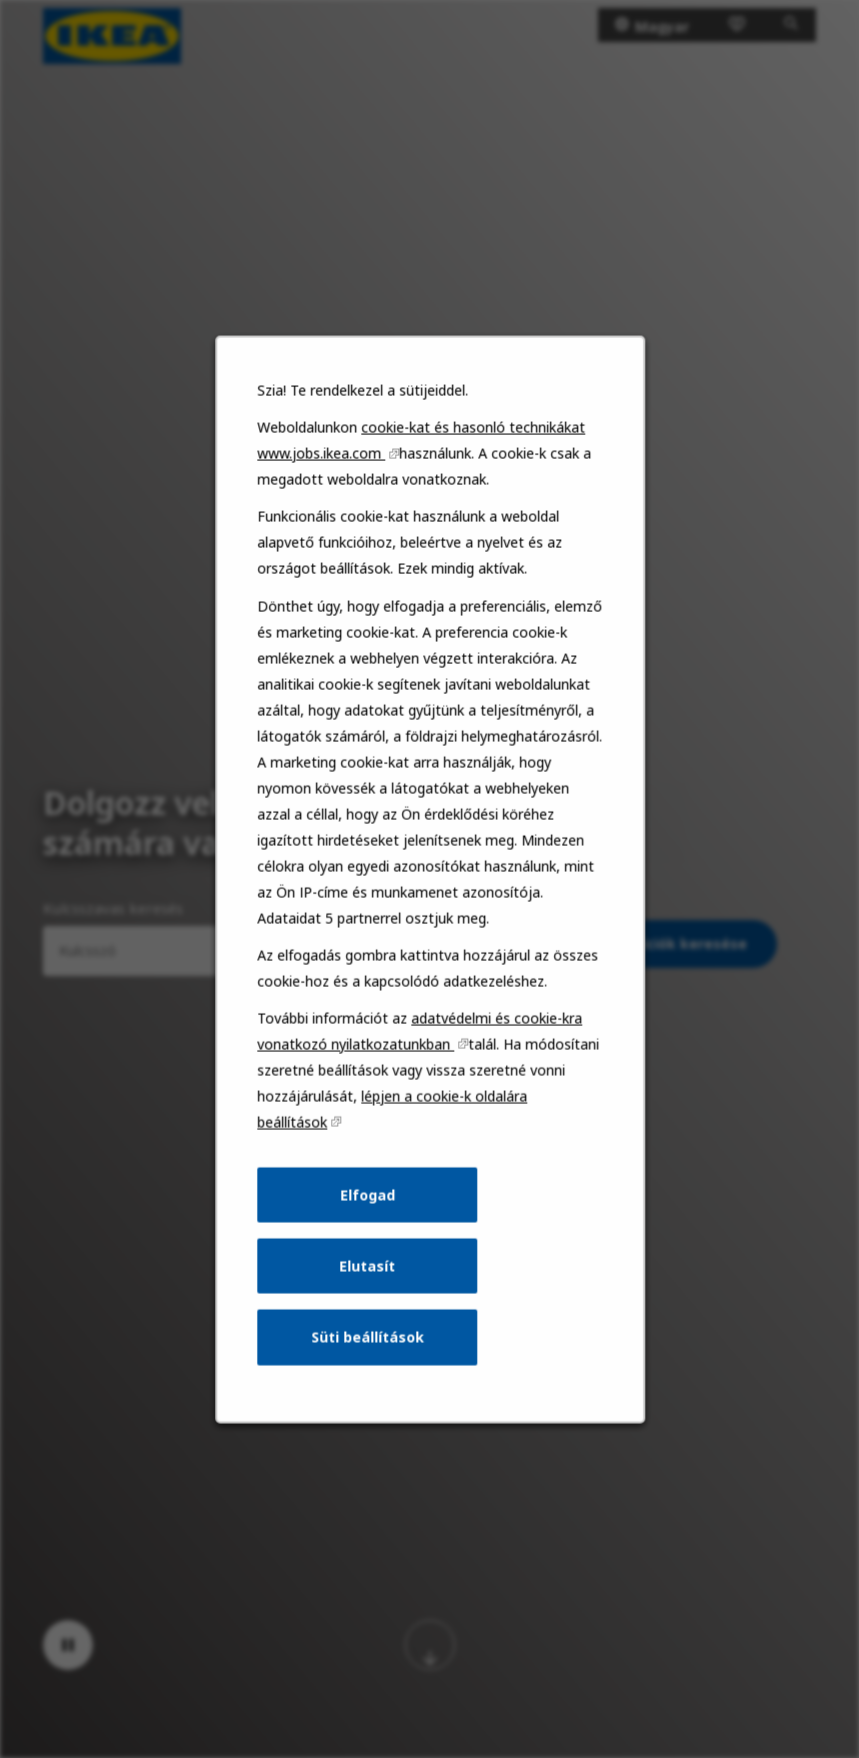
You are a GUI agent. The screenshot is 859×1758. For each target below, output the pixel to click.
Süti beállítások (367, 1346)
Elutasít (367, 1275)
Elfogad (368, 1205)
